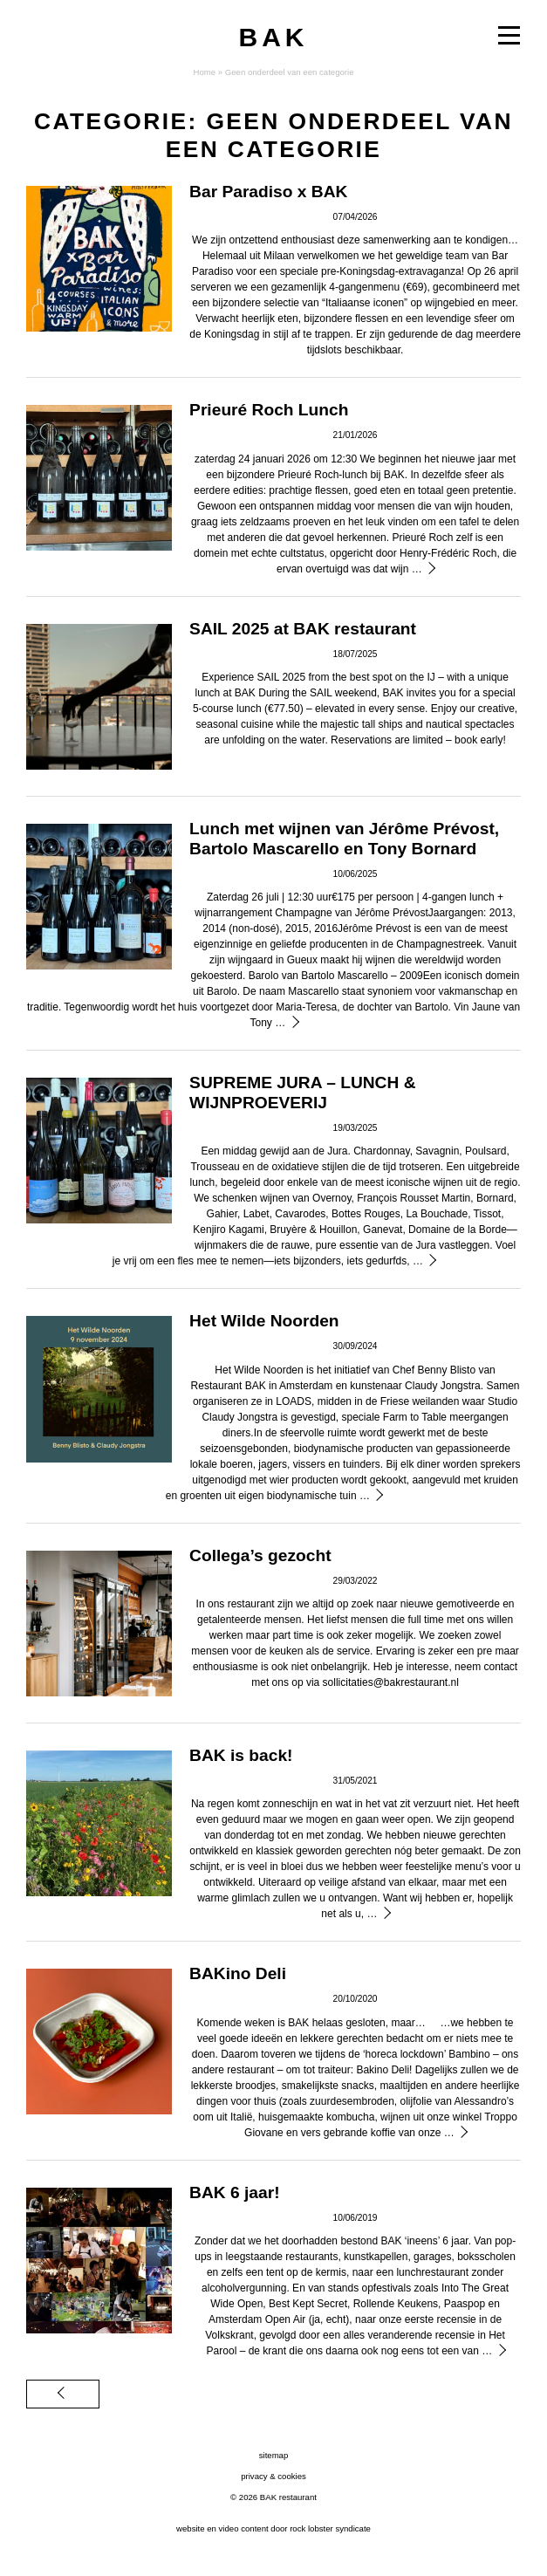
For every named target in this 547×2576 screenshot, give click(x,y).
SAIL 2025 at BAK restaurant (302, 629)
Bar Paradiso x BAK (268, 191)
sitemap (274, 2455)
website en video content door (273, 2528)
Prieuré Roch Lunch (268, 410)
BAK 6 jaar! (234, 2192)
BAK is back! (240, 1755)
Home (204, 72)
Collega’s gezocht (260, 1555)
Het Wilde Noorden (263, 1321)
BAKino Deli (237, 1973)
